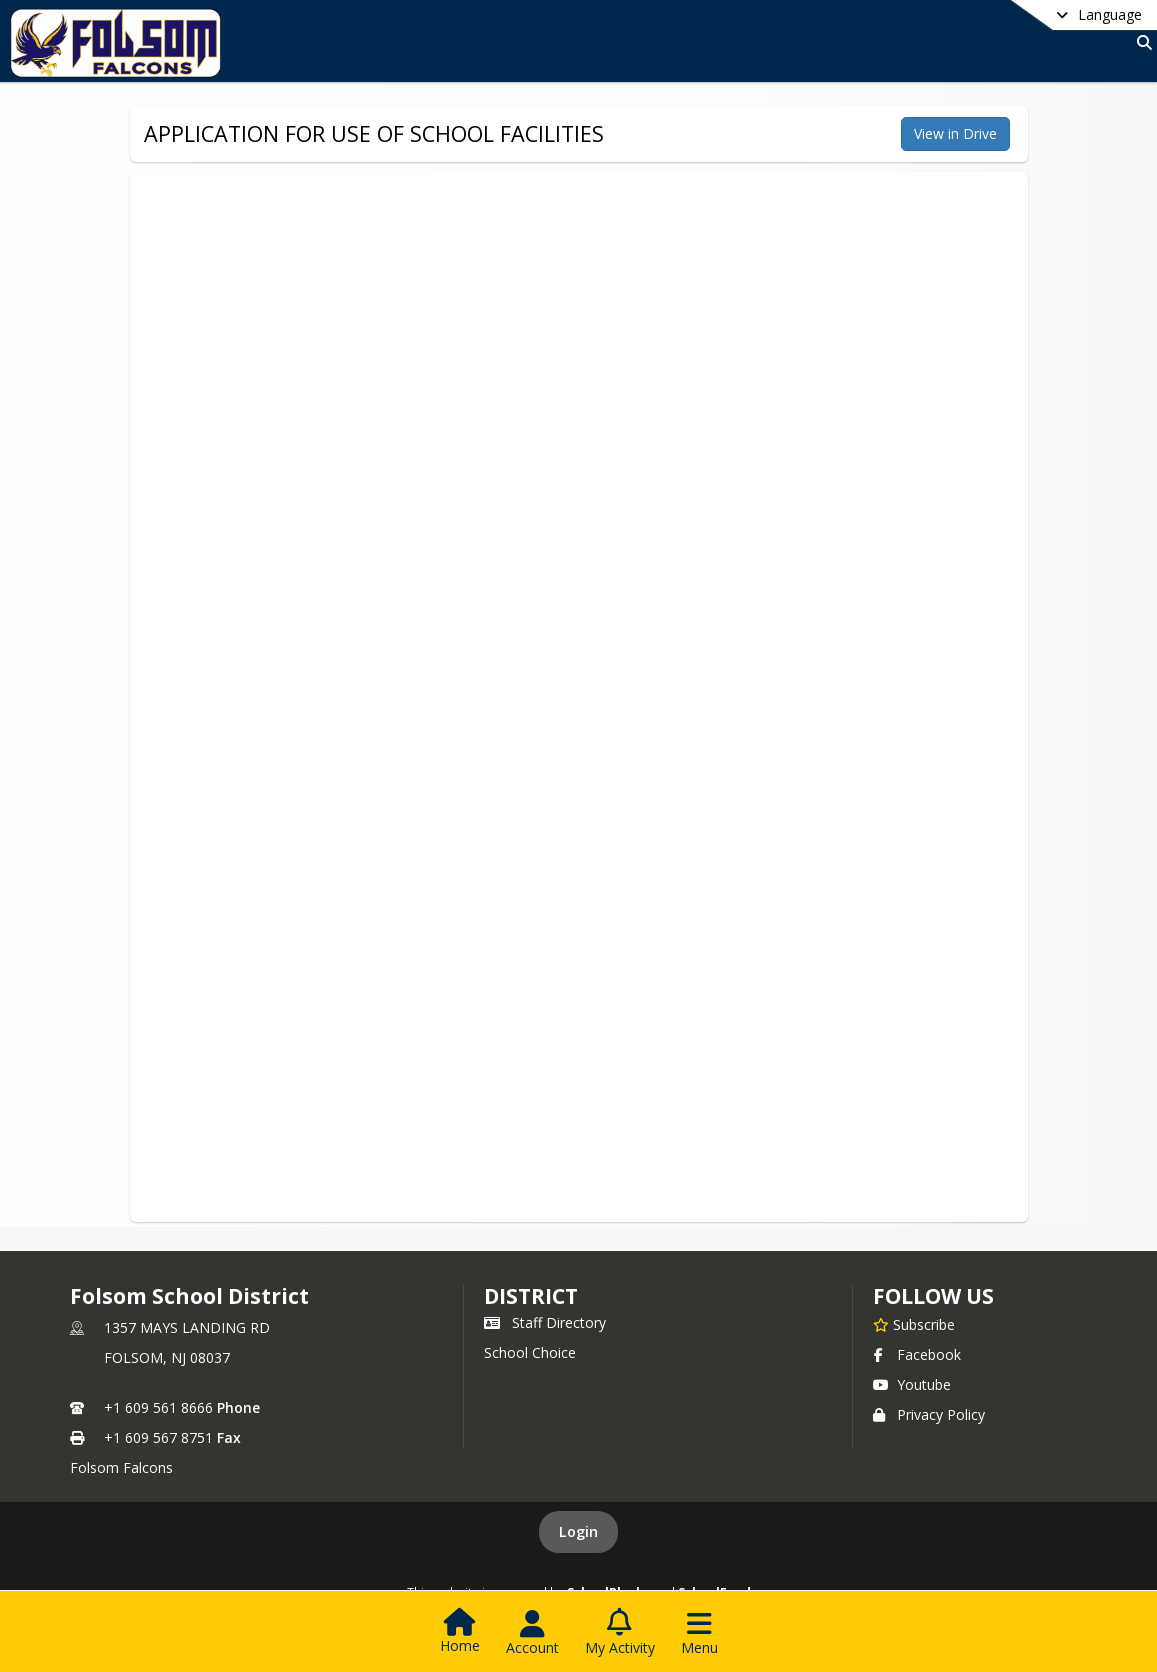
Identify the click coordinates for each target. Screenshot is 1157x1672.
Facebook (917, 1354)
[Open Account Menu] (532, 1633)
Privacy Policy (929, 1414)
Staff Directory (545, 1322)
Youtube (912, 1384)
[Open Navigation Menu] (699, 1633)
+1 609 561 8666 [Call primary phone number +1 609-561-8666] (158, 1407)
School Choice (530, 1352)
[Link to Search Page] (1140, 42)
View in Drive (955, 133)
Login (578, 1531)
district (531, 1296)
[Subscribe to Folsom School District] (914, 1324)
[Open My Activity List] (620, 1633)
